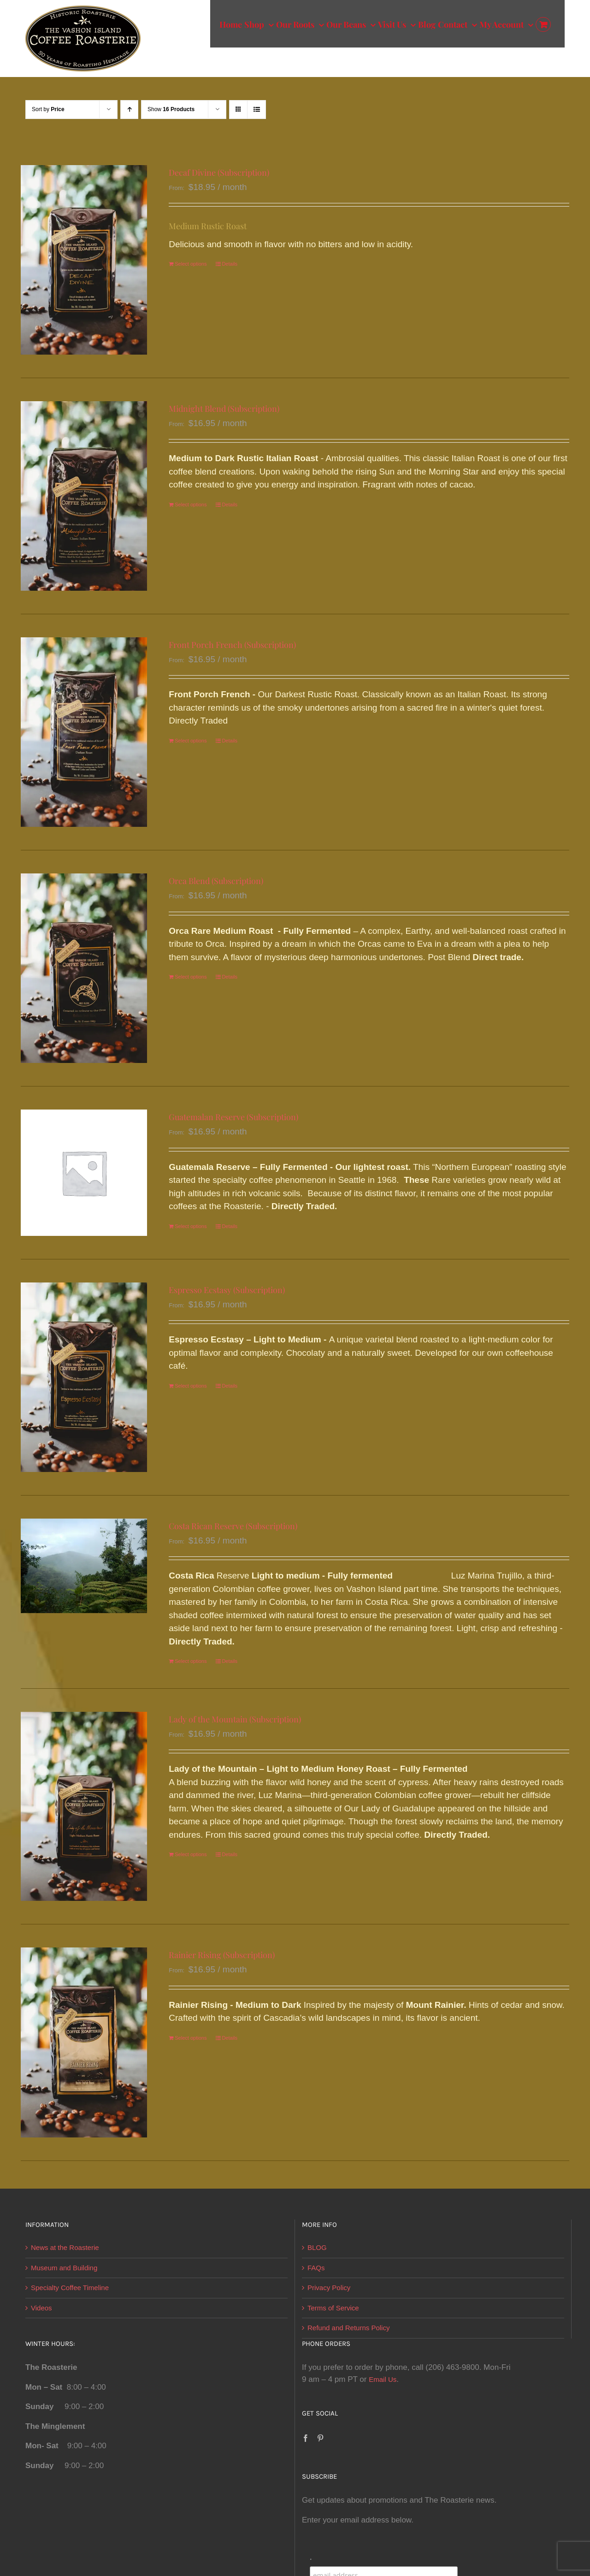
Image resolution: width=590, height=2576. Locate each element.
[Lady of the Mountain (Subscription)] (84, 1806)
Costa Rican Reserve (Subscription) (233, 1525)
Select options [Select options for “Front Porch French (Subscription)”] (190, 740)
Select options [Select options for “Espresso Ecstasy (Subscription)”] (190, 1386)
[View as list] (257, 110)
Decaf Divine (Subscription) (219, 172)
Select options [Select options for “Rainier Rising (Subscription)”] (190, 2038)
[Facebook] (305, 2438)
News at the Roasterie (65, 2247)
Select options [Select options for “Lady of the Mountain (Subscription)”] (190, 1854)
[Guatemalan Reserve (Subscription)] (84, 1173)
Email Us (382, 2379)
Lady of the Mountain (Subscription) (235, 1719)
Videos (41, 2308)
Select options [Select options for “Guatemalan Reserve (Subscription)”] (190, 1226)
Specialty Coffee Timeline (70, 2287)
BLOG (317, 2247)
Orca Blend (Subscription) (216, 880)
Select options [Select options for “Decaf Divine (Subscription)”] (190, 264)
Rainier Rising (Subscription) (222, 1954)
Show (171, 109)
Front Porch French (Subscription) (232, 644)
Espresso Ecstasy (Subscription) (227, 1289)
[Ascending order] (129, 109)
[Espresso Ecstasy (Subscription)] (84, 1377)
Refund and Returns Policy (348, 2328)
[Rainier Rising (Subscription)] (84, 2042)
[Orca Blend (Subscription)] (84, 968)
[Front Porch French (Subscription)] (84, 732)
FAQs (316, 2268)
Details (229, 264)
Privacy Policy (328, 2287)
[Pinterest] (320, 2438)
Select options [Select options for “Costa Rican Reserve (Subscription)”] (190, 1661)
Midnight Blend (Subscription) (224, 408)
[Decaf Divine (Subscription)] (84, 260)
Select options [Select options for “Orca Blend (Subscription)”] (190, 976)
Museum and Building (64, 2268)
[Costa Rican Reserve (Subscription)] (84, 1566)
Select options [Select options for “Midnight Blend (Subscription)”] (190, 504)
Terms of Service (333, 2308)
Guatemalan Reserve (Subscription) (233, 1116)
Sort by (48, 109)
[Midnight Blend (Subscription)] (84, 496)
